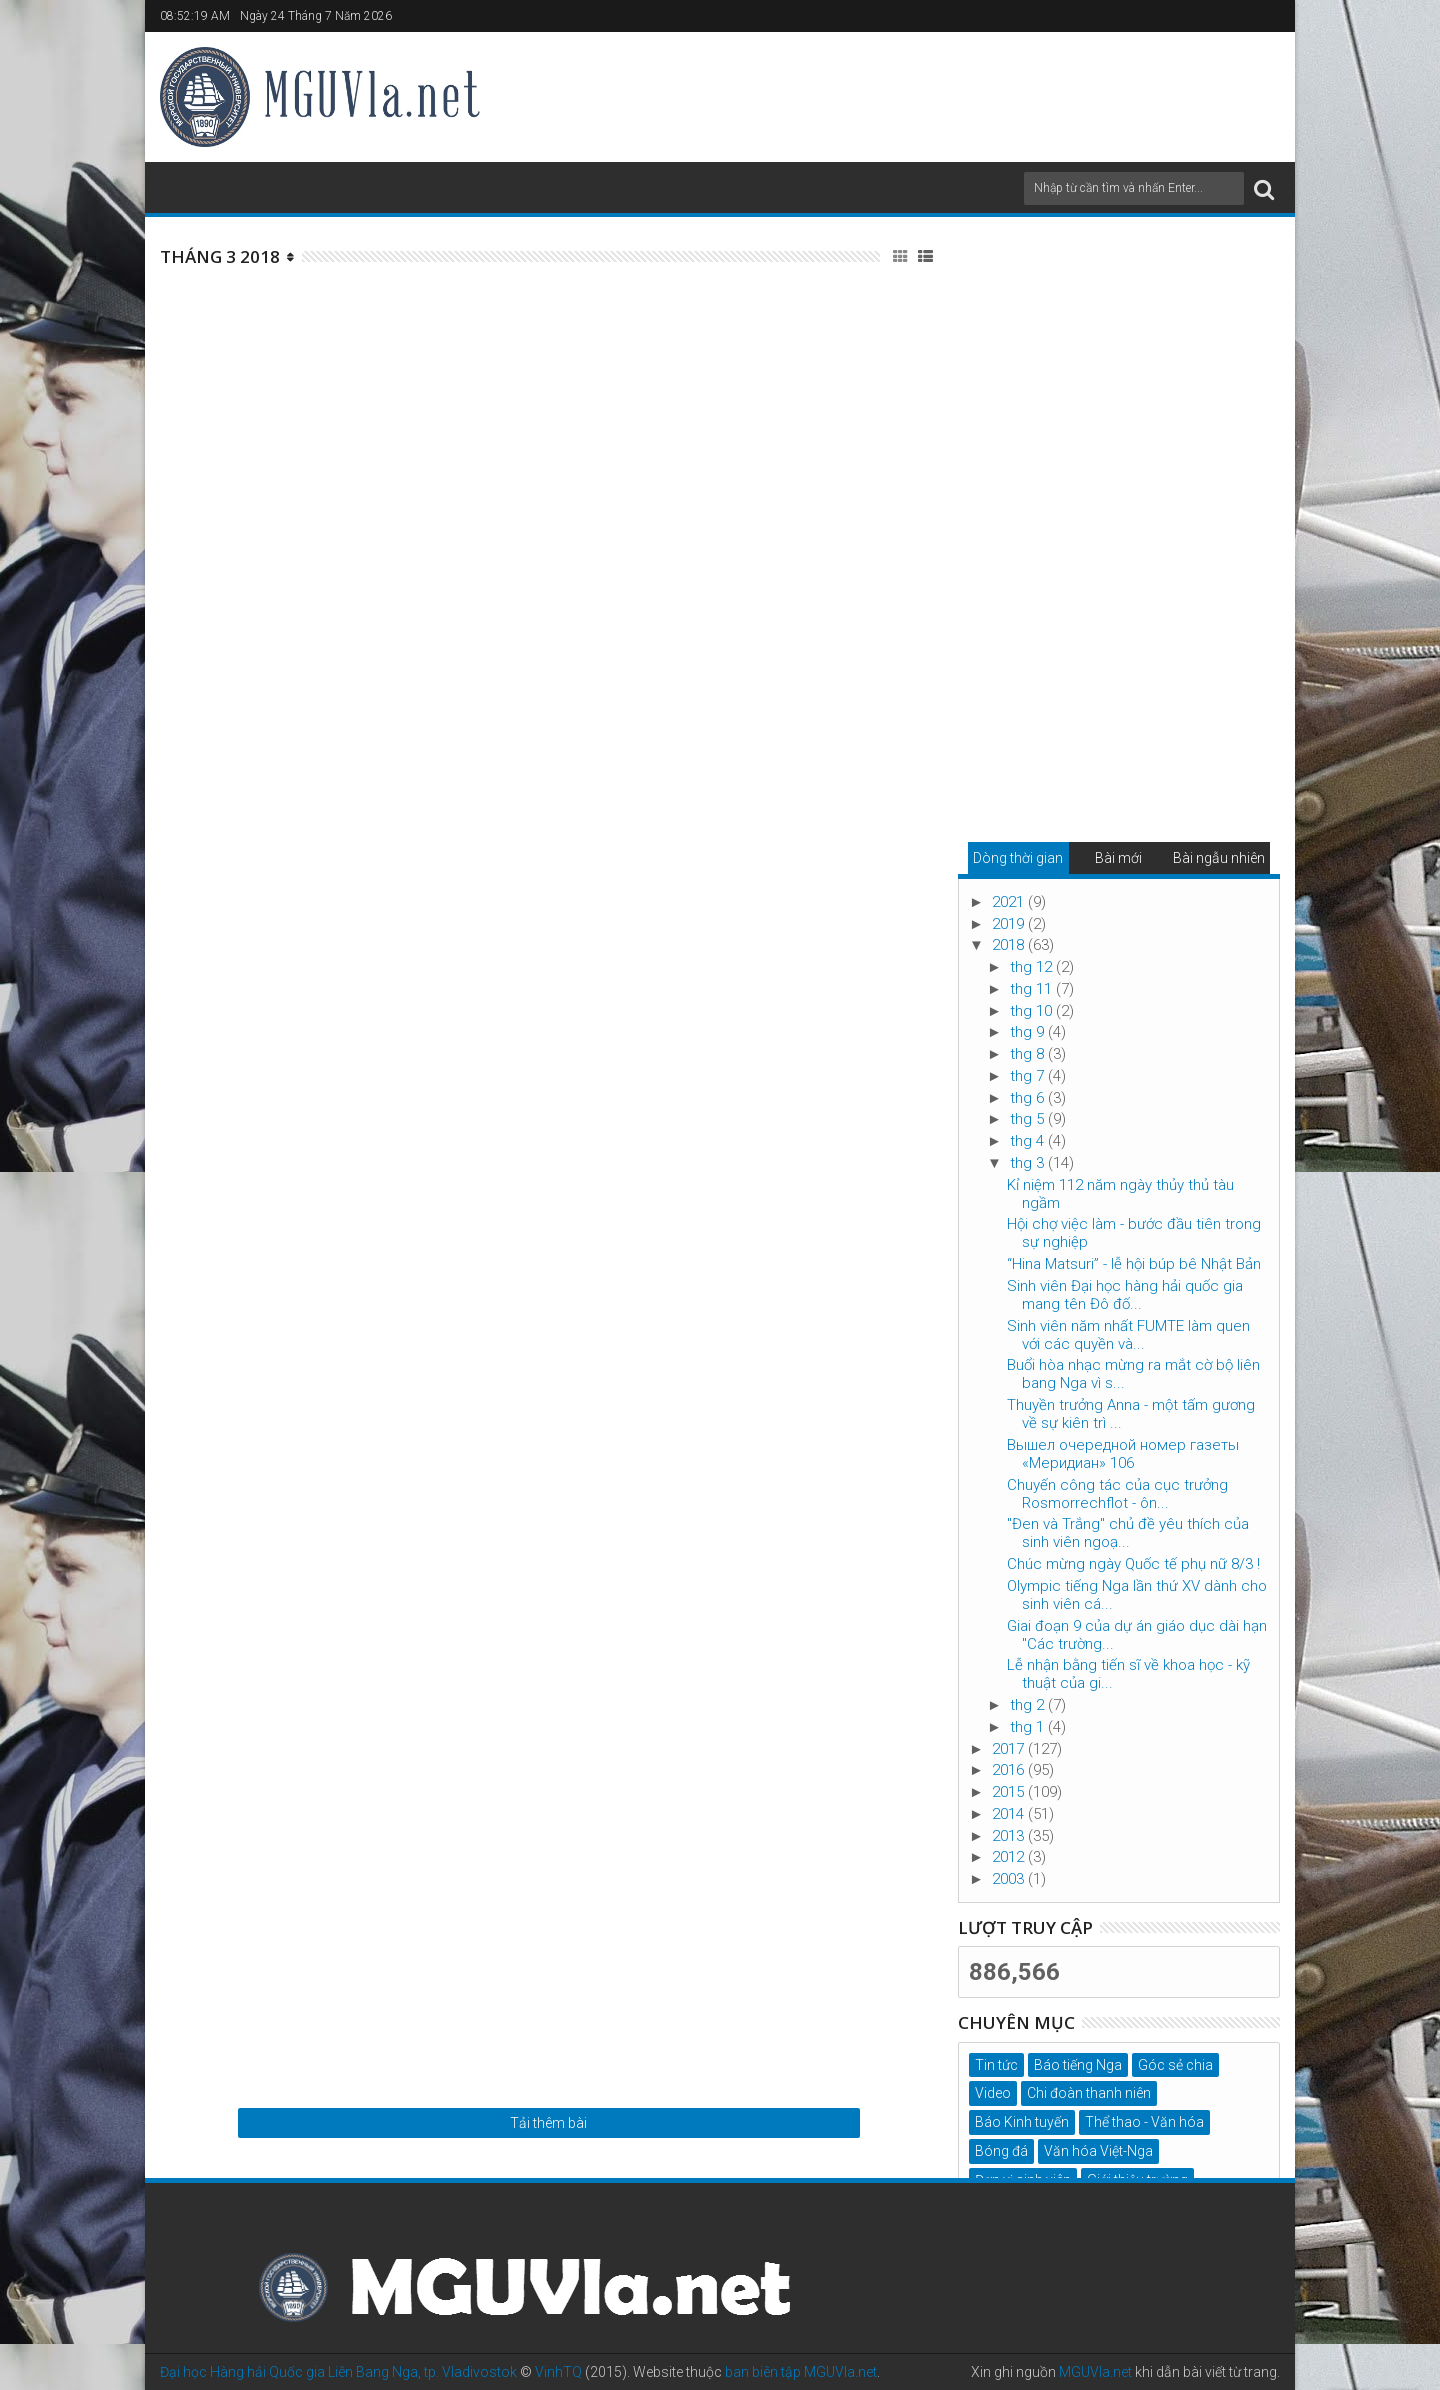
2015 (1010, 1792)
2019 (1010, 924)
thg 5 (1029, 1119)
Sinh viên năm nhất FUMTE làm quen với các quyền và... (1128, 1335)
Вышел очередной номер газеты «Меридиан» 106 (1123, 1454)
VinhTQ (558, 2372)
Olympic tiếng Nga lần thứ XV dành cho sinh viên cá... (1137, 1595)
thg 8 (1029, 1054)
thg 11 (1033, 989)
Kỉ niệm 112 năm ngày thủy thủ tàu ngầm (1120, 1194)
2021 (1010, 902)
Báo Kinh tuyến (1022, 2122)
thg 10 (1033, 1011)
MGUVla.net (1095, 2372)
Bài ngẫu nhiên (1219, 858)
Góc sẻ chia (1175, 2065)
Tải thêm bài (548, 2123)
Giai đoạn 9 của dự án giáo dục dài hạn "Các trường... (1137, 1635)
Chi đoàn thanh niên (1089, 2093)
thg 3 (1029, 1163)
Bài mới (1118, 858)
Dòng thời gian (1018, 858)
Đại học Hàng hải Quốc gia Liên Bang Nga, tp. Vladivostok (338, 2372)
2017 (1010, 1749)
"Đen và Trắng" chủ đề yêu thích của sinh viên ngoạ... (1128, 1533)
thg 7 (1029, 1076)
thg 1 (1029, 1727)
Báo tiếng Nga (1078, 2065)
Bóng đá (1001, 2151)
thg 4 (1029, 1141)
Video (993, 2093)
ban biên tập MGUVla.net (801, 2372)
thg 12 (1033, 967)
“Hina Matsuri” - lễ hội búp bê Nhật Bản (1134, 1264)
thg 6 (1029, 1098)
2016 (1010, 1770)
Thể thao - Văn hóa (1144, 2122)
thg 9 (1029, 1032)
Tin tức (996, 2065)
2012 (1010, 1857)
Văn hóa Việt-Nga (1098, 2151)
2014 (1010, 1814)
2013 (1010, 1836)
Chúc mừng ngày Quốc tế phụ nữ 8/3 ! (1133, 1564)
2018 (1010, 945)
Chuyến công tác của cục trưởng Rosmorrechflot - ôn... (1117, 1494)
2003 (1010, 1879)
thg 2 (1029, 1705)
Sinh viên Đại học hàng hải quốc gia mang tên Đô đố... (1125, 1295)
